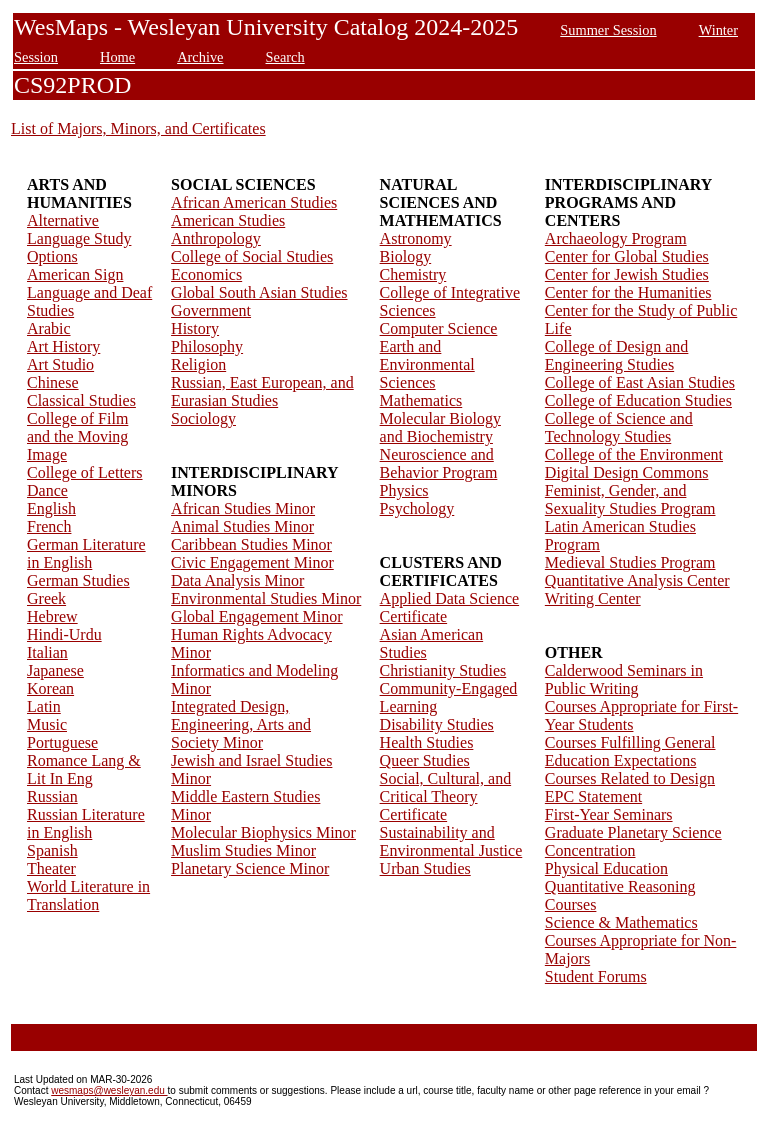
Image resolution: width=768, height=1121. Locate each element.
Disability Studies (437, 724)
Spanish (52, 850)
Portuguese (62, 742)
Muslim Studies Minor (243, 850)
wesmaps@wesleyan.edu (109, 1090)
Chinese (53, 382)
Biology (406, 256)
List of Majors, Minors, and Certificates (138, 128)
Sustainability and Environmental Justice (451, 841)
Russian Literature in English (86, 823)
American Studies (228, 220)
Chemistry (413, 274)
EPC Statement (593, 796)
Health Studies (427, 742)
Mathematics (421, 400)
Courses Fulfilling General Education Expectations (630, 751)
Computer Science (439, 328)
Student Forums (596, 976)
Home (117, 57)
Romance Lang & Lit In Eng (84, 769)
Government (211, 310)
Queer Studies (425, 760)
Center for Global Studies (627, 256)
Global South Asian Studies (259, 292)
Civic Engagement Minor (252, 562)
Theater (51, 868)
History (195, 328)
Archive (200, 57)
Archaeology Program (616, 238)
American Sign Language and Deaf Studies (89, 292)
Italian (47, 652)
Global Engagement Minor (257, 616)
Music (47, 724)
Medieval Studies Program (630, 562)
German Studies (78, 580)
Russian (52, 796)
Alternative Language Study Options (79, 238)
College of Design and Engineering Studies (617, 355)
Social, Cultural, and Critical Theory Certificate (446, 796)
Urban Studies (425, 868)
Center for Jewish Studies (627, 274)
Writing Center (593, 598)
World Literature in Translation (88, 895)
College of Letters (85, 472)
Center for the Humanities (628, 292)
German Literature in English (86, 553)
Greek (46, 598)
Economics (206, 274)
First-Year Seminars (609, 814)
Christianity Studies (443, 670)
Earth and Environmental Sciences (427, 364)
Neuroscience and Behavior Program (439, 463)
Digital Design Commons (627, 472)
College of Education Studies (638, 400)
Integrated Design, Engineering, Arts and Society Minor (241, 724)
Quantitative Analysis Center (637, 580)
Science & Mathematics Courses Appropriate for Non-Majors (641, 940)
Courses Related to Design (630, 778)
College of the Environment (634, 454)
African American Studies (254, 202)
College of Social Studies (252, 256)
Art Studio (60, 364)
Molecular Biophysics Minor (263, 832)
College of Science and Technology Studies (619, 427)
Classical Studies (81, 400)
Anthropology (216, 238)
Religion (198, 364)
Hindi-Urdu (64, 634)
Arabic (49, 328)
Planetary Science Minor (250, 868)
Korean (50, 688)
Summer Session (608, 30)
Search (285, 57)
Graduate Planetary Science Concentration (633, 841)
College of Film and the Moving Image (77, 436)
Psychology (417, 508)
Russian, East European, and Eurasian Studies (262, 391)
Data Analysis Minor (237, 580)
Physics (404, 490)
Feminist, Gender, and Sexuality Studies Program (630, 499)
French (49, 526)
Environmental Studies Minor (266, 598)
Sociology (203, 418)
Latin (44, 706)
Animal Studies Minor (242, 526)
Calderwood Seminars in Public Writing (624, 679)
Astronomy (416, 238)
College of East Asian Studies (640, 382)
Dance (47, 490)
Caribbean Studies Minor (251, 544)
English (51, 508)
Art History (63, 346)
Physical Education (606, 868)
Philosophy (207, 346)
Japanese (55, 670)
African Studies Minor (243, 508)
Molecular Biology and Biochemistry (440, 427)
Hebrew (52, 616)
